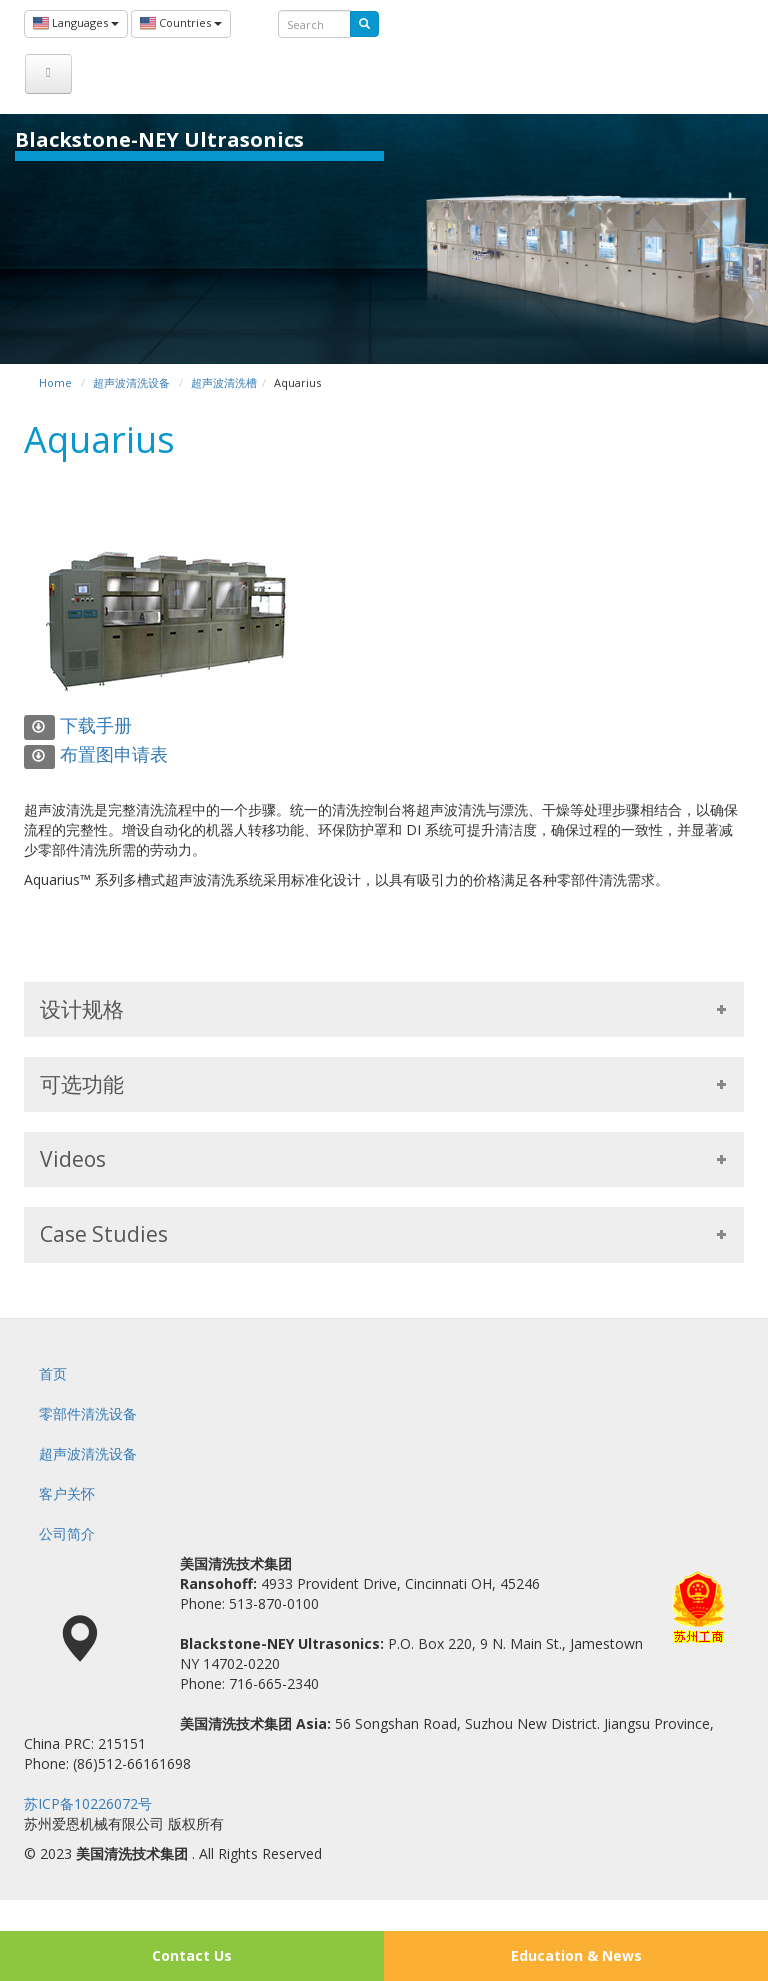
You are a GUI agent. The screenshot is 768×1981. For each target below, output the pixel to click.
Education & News (576, 1955)
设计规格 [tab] (384, 1009)
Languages (76, 24)
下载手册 (78, 725)
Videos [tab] (384, 1159)
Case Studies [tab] (384, 1234)
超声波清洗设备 (88, 1453)
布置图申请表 (96, 754)
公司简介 (67, 1533)
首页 (53, 1373)
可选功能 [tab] (384, 1084)
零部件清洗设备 (88, 1413)
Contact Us (192, 1955)
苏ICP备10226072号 (88, 1803)
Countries (181, 24)
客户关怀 (67, 1493)
